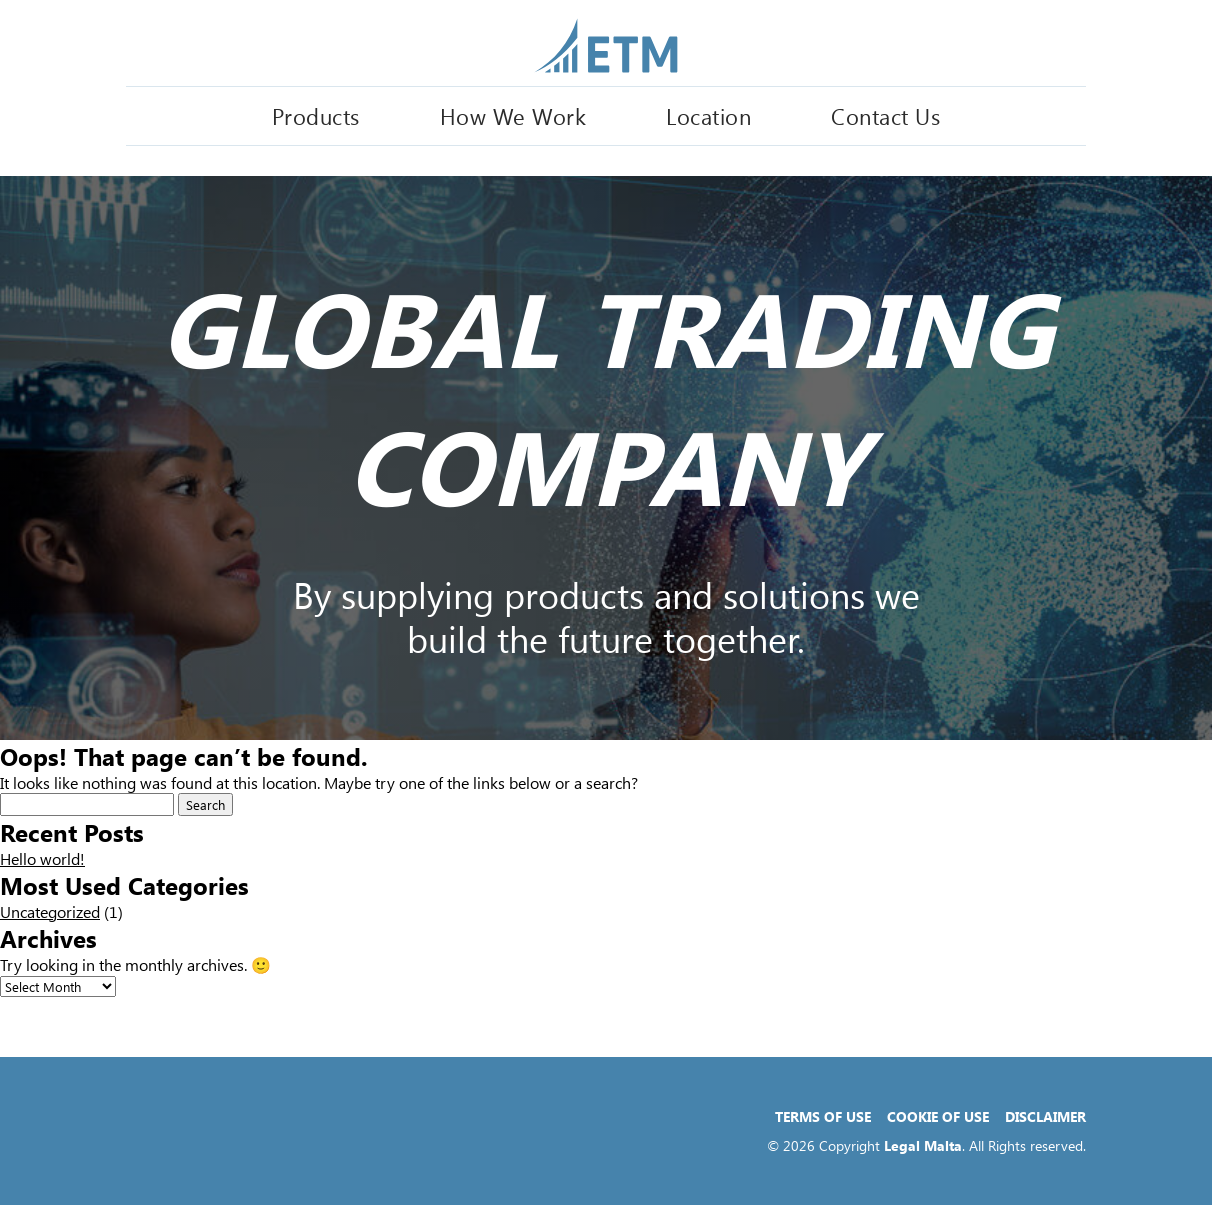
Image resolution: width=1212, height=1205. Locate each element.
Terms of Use (823, 1116)
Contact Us (885, 116)
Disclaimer (1045, 1116)
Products (316, 116)
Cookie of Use (938, 1116)
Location (708, 116)
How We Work (513, 116)
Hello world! (42, 858)
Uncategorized (50, 911)
